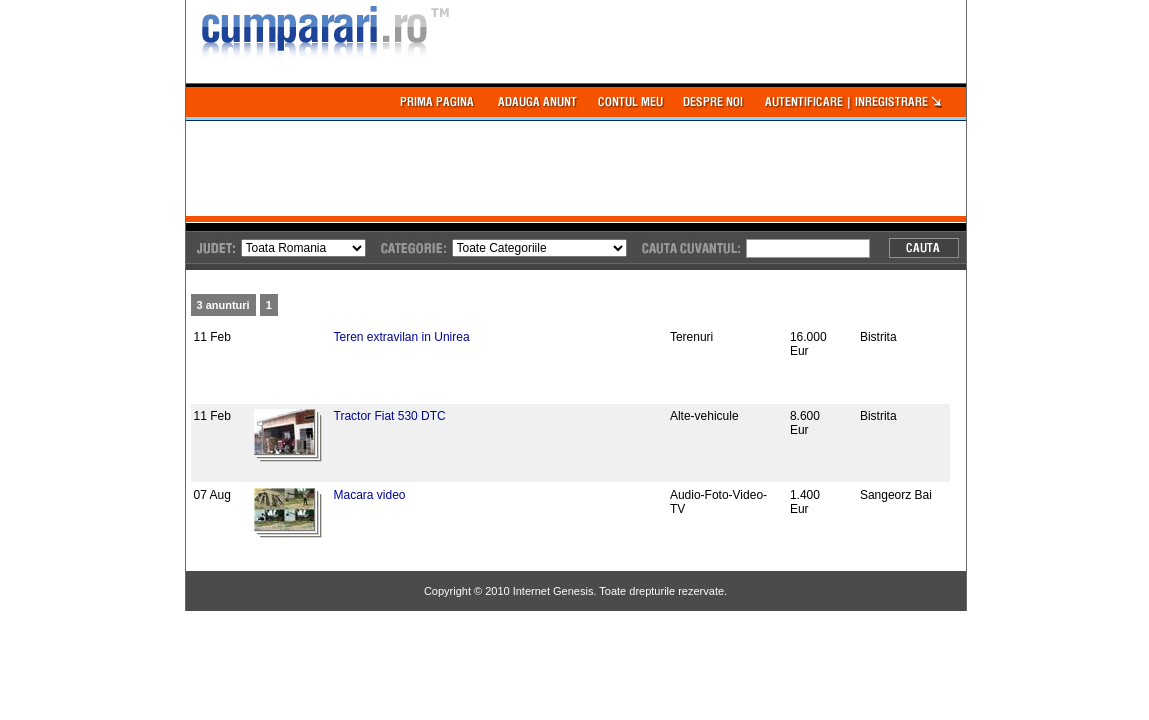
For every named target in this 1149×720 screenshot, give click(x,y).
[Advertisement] (550, 166)
